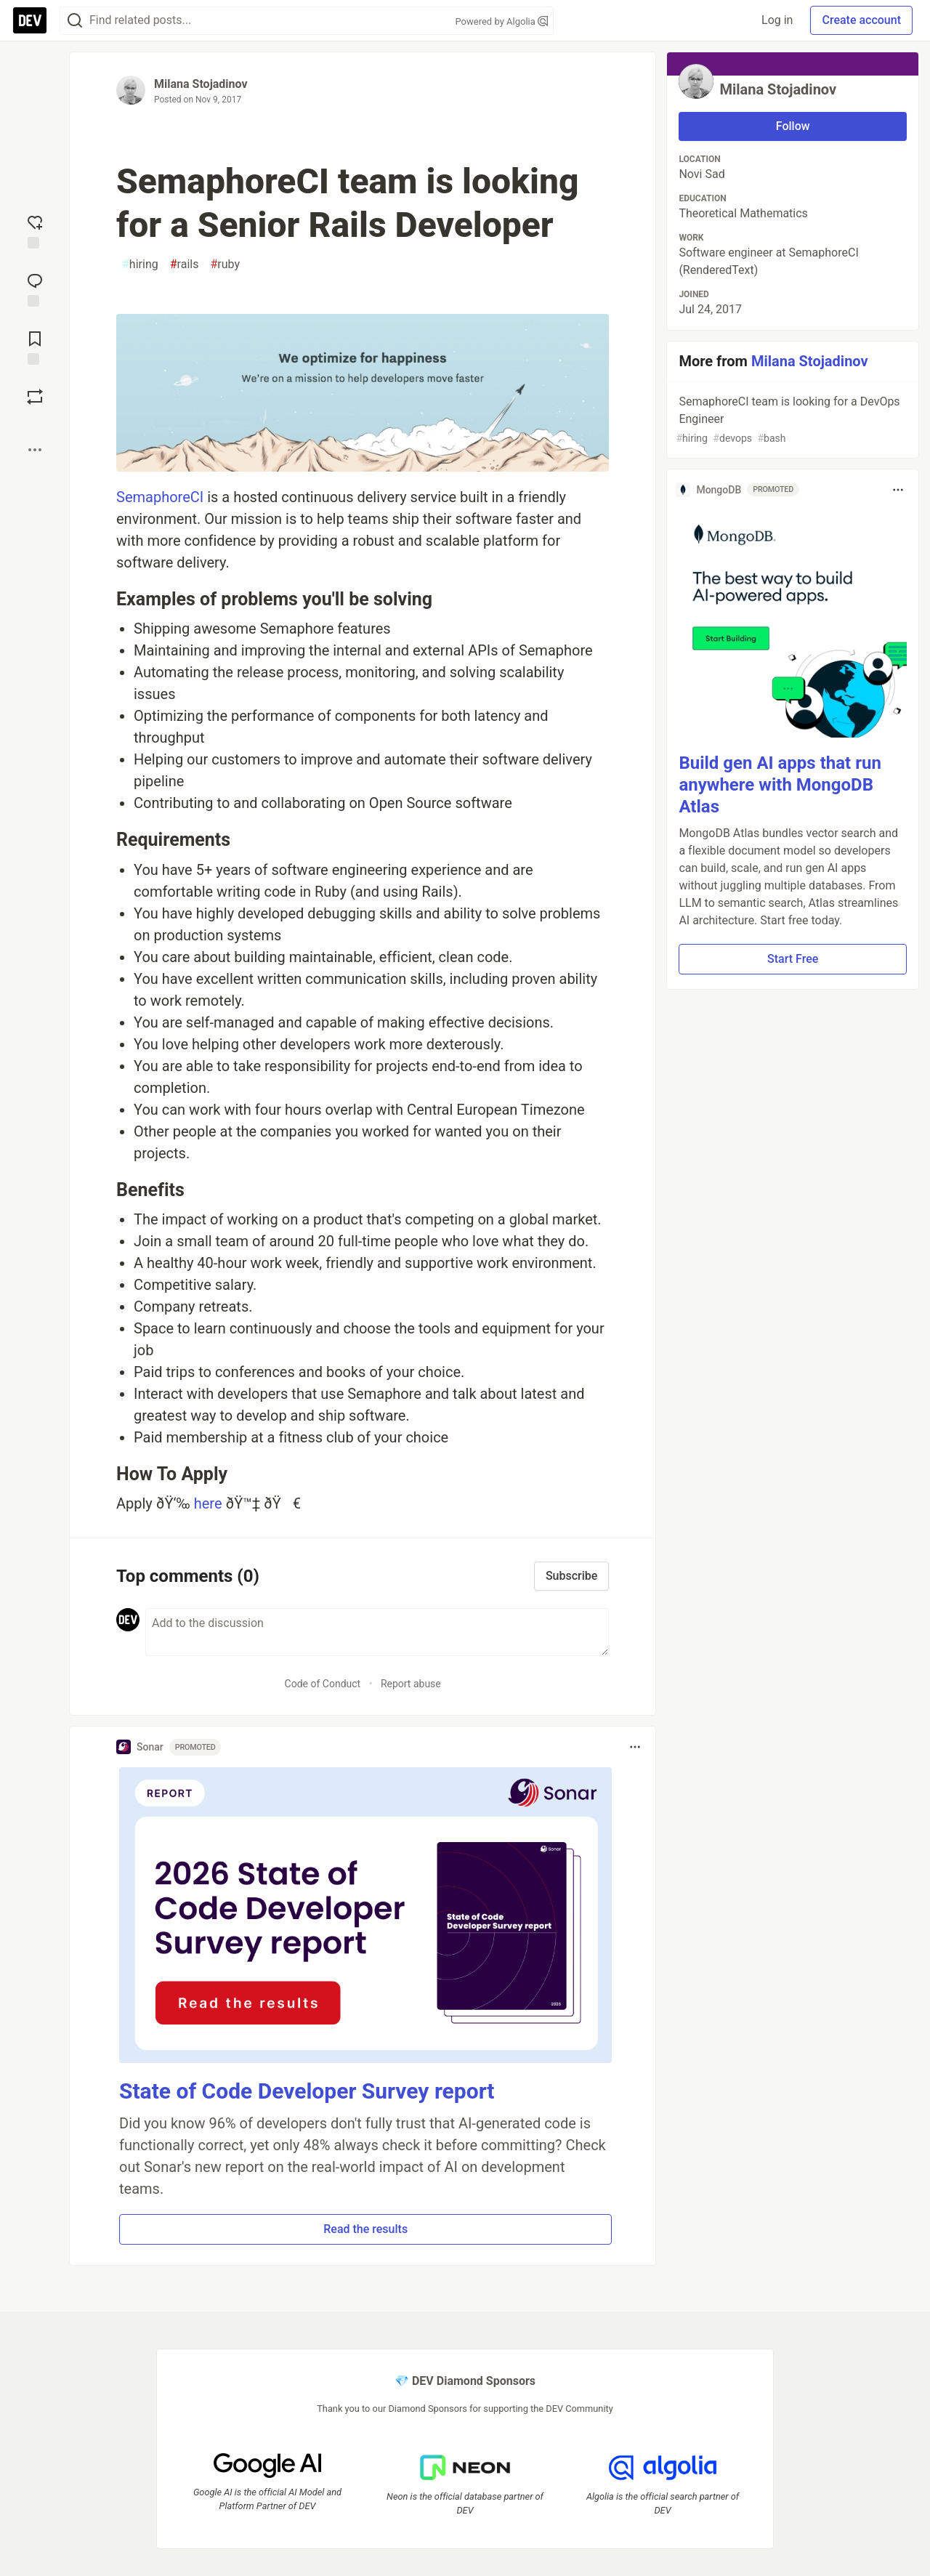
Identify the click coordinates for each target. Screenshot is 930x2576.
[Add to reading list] (35, 346)
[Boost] (35, 396)
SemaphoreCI (159, 497)
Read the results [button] (365, 2229)
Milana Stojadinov (201, 84)
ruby (225, 264)
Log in (777, 20)
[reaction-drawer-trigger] (35, 230)
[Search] (74, 20)
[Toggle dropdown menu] (635, 1747)
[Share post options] (34, 449)
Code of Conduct (323, 1683)
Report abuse (411, 1683)
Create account (861, 20)
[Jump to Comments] (35, 288)
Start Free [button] (792, 959)
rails (184, 264)
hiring (140, 264)
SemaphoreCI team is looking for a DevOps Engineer (791, 420)
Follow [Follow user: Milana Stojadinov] (793, 126)
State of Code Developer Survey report (307, 2091)
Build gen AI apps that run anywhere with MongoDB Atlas (780, 785)
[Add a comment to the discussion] (377, 1632)
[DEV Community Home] (30, 20)
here (208, 1503)
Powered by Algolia (501, 21)
